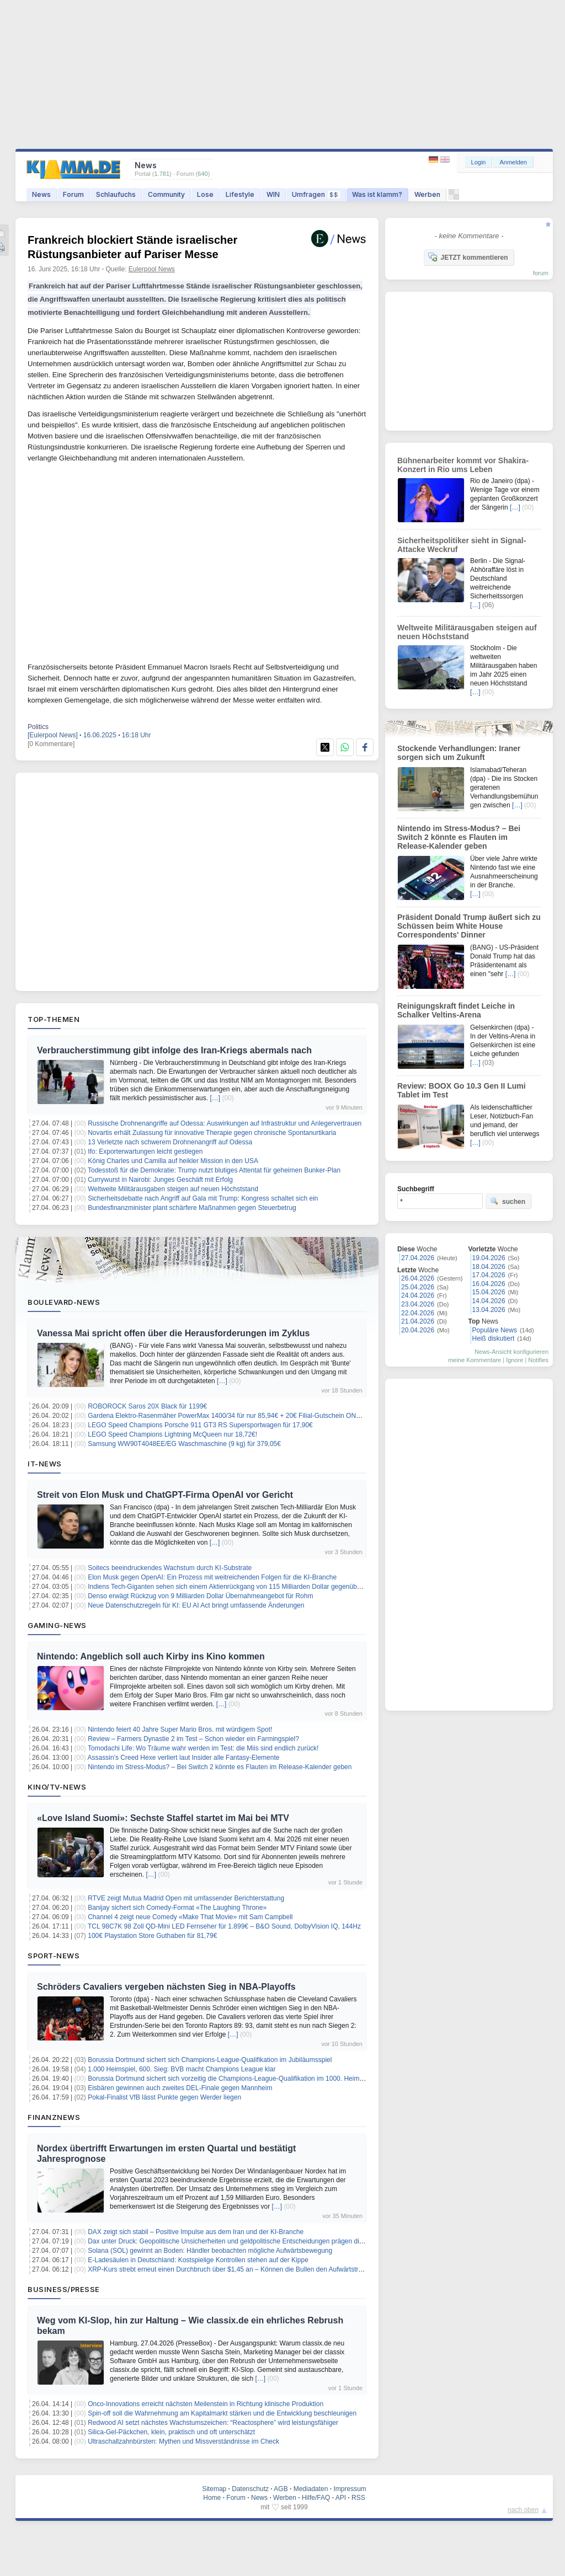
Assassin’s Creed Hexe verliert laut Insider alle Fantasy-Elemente (184, 1757)
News (41, 194)
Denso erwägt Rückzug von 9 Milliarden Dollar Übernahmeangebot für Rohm (200, 1596)
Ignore (514, 1360)
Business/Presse (64, 2289)
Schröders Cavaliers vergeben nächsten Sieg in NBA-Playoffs (166, 1986)
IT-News (45, 1463)
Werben (427, 194)
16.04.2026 (488, 1284)
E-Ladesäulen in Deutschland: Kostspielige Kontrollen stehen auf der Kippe (198, 2260)
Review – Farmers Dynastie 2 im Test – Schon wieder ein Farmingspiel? (193, 1739)
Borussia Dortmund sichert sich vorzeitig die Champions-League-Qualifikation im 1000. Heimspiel (230, 2078)
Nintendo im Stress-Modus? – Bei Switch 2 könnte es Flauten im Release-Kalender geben (219, 1767)
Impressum (349, 2489)
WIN (273, 194)
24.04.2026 (417, 1295)
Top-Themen (53, 1019)
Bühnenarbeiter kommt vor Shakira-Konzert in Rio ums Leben (463, 465)
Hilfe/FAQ (316, 2498)
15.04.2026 (488, 1292)
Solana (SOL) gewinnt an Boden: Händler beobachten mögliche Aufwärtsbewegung (210, 2250)
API (340, 2498)
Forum (73, 194)
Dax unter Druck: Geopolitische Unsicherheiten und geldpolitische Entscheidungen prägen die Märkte (236, 2241)
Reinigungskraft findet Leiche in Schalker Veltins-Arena (456, 1010)
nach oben (523, 2510)
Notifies (538, 1360)
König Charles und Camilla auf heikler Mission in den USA (173, 1161)
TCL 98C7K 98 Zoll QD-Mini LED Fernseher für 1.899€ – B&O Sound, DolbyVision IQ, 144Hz (224, 1926)
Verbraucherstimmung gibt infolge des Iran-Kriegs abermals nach (174, 1050)
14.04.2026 (488, 1301)
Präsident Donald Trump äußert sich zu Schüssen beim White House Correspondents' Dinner (469, 926)
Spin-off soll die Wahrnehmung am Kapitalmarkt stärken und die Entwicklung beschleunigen (222, 2413)
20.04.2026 (417, 1330)
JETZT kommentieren (468, 257)
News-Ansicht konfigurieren (511, 1351)
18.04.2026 (488, 1267)
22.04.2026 (417, 1313)
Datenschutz (250, 2489)
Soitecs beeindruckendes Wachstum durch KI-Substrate (170, 1568)
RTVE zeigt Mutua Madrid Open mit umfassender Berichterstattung (186, 1898)
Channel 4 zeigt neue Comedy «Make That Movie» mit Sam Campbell (190, 1917)
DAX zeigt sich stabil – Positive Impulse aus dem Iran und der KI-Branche (195, 2232)
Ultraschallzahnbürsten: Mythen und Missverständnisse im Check (183, 2441)
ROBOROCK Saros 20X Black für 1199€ (147, 1406)
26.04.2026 (417, 1278)
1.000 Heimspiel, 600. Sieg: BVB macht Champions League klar (181, 2069)
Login (478, 162)
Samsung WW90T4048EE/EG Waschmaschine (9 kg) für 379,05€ (184, 1444)
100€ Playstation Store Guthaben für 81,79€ (152, 1936)
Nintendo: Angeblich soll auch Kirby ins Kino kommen (151, 1656)
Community (166, 194)
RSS (358, 2498)
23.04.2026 (417, 1304)
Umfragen (316, 194)
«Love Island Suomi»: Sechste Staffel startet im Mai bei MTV (163, 1818)
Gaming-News (57, 1625)
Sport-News (53, 1955)
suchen (507, 1201)
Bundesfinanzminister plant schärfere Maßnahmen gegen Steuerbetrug (192, 1208)
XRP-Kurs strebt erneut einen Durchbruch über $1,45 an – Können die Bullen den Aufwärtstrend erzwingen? (246, 2269)
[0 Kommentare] (51, 744)
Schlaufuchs (116, 194)
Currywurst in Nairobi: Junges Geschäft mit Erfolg (160, 1179)
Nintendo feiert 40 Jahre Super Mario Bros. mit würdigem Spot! (180, 1729)
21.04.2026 (417, 1321)
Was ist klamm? (377, 194)
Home (212, 2498)
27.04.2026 (417, 1258)
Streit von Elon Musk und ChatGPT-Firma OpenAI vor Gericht (165, 1494)
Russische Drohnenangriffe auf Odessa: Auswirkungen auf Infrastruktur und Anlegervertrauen (224, 1123)
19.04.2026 (488, 1258)
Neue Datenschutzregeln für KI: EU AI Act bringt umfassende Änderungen (196, 1605)
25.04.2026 (417, 1287)
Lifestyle (240, 194)
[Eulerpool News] (53, 735)
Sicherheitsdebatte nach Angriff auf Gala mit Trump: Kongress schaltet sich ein (203, 1198)
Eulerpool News (152, 269)
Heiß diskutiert (493, 1338)
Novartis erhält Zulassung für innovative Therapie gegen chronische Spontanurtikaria (212, 1133)
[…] (215, 1098)
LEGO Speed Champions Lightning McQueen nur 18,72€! (172, 1434)
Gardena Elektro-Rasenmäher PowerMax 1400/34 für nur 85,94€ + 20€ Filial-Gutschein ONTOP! (229, 1416)
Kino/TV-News (57, 1786)
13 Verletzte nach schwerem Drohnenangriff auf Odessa (170, 1142)
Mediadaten (311, 2489)
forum (540, 273)
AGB (280, 2489)
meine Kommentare (474, 1360)
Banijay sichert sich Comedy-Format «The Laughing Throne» (177, 1907)
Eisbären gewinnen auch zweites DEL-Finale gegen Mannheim (180, 2088)
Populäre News (494, 1330)
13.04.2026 (488, 1310)
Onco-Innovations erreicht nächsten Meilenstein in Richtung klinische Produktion (205, 2404)
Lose (205, 194)
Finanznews (54, 2117)
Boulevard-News (64, 1302)
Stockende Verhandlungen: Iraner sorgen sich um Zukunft (458, 753)
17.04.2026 (488, 1275)
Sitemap (214, 2489)
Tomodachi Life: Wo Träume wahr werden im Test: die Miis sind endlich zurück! (203, 1748)
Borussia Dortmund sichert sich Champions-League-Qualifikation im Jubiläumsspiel (210, 2060)
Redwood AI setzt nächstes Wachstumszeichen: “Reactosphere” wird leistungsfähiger (213, 2423)
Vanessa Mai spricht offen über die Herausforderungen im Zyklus (173, 1333)
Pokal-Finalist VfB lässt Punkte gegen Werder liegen (164, 2097)
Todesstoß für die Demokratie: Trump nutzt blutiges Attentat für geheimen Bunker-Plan (214, 1170)
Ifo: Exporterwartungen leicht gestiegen (145, 1151)
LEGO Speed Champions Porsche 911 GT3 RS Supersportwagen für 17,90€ (200, 1425)
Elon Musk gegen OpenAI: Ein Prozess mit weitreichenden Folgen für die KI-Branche (212, 1577)
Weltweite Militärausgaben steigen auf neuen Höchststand (173, 1189)
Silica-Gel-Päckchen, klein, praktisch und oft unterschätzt (171, 2432)
